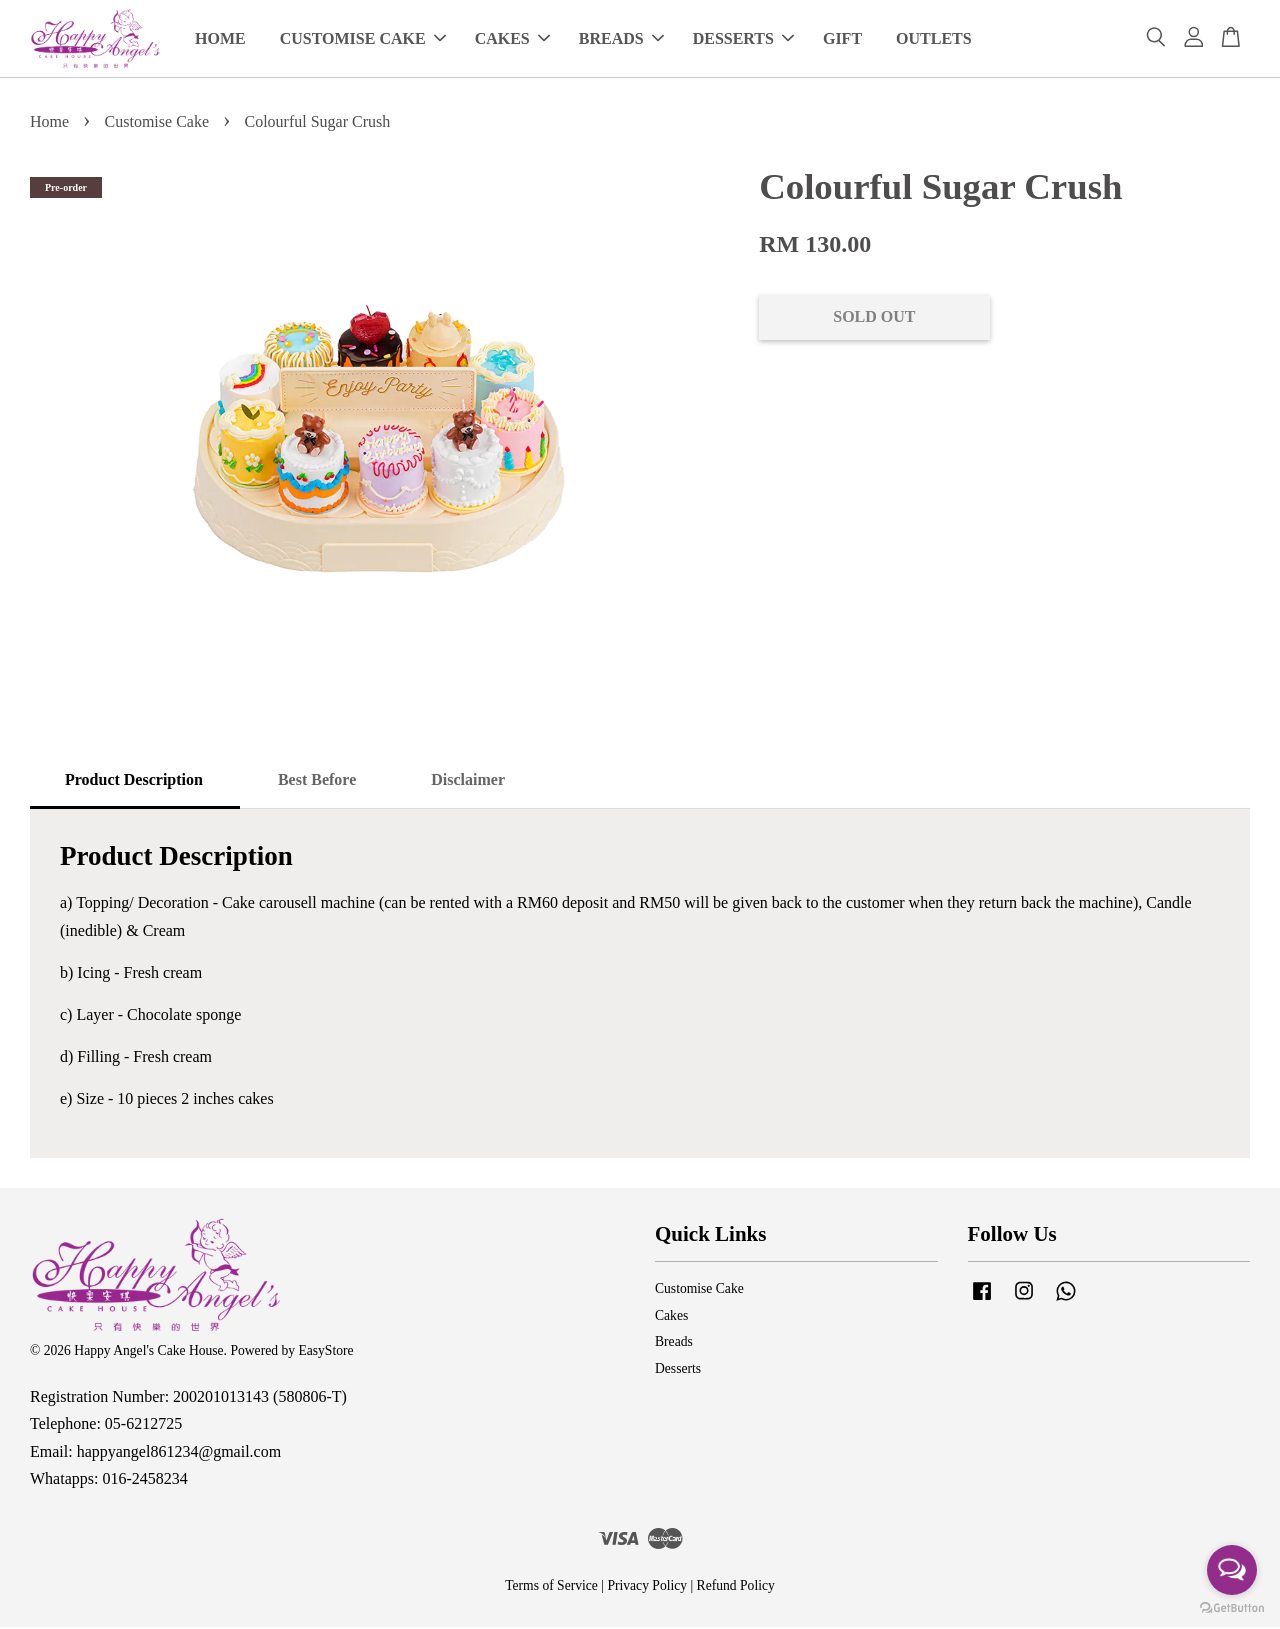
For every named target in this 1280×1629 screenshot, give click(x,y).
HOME (220, 39)
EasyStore (325, 1352)
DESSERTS (743, 39)
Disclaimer (468, 780)
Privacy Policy (647, 1587)
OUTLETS (934, 39)
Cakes (671, 1317)
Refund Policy (736, 1587)
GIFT (842, 39)
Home (49, 123)
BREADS (621, 39)
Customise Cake (157, 123)
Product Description (134, 780)
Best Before (317, 780)
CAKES (512, 39)
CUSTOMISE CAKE (363, 39)
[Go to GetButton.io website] (1232, 1608)
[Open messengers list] (1232, 1570)
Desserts (678, 1370)
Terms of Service (551, 1587)
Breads (674, 1343)
